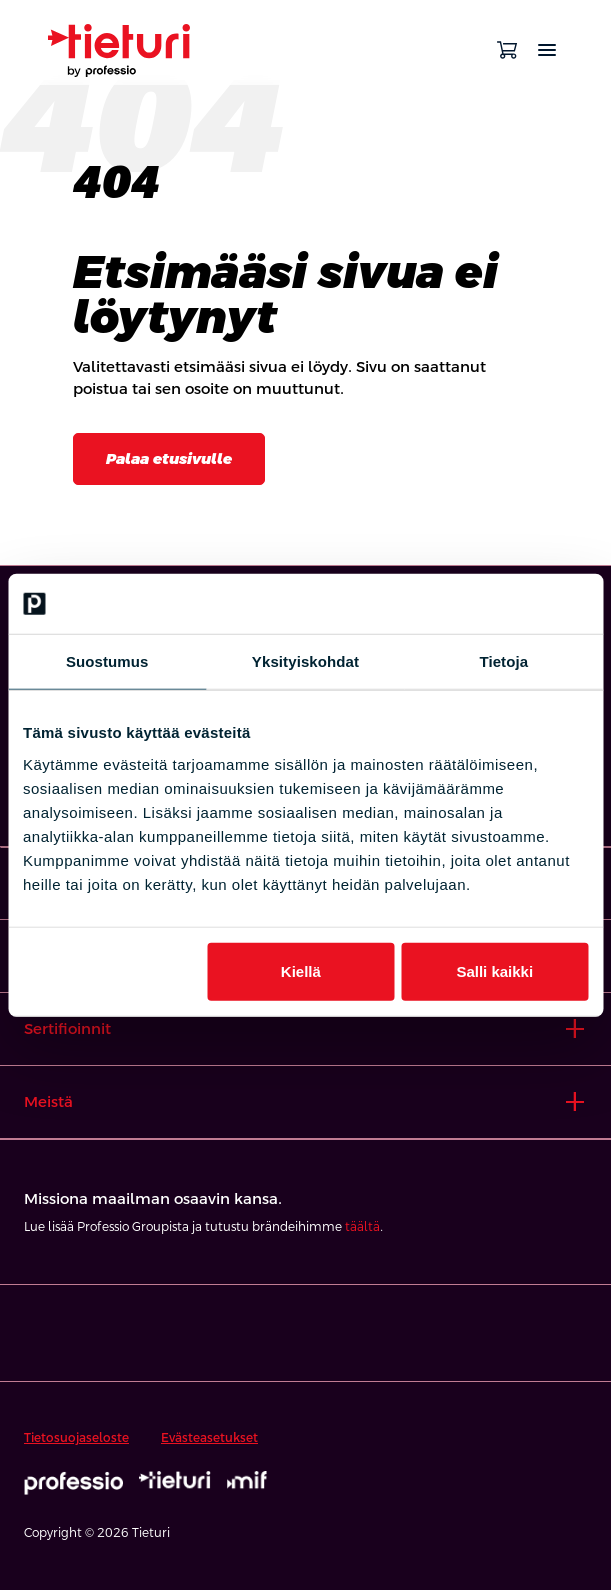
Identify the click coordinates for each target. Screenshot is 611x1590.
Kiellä (301, 970)
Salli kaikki (494, 970)
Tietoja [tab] (503, 661)
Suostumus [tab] (107, 661)
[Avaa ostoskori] (507, 50)
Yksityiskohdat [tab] (305, 661)
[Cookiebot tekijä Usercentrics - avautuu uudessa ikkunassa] (500, 604)
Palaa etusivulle (169, 458)
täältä (362, 1227)
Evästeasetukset (209, 1438)
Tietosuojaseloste (76, 1438)
